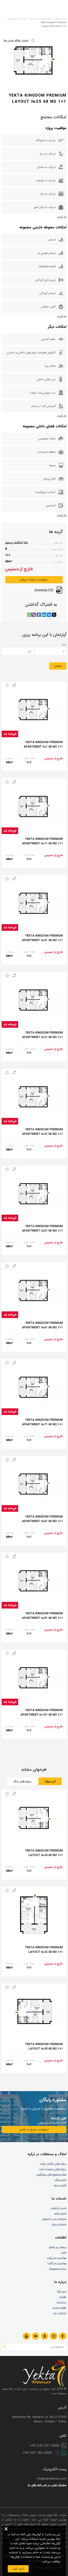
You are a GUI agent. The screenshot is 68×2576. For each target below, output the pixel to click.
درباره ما (61, 2302)
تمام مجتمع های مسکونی (51, 2174)
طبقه (64, 645)
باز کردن (61, 216)
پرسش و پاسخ (57, 2247)
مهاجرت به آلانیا (57, 2263)
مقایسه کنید (21, 48)
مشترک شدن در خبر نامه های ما (47, 2485)
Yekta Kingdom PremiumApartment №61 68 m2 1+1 (42, 1325)
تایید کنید (18, 2568)
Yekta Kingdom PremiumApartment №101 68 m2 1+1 (41, 1712)
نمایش (58, 666)
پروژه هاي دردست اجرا (40, 19)
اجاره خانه (60, 2213)
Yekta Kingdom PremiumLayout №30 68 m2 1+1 (44, 2046)
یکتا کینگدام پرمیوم (16, 19)
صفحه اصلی (60, 19)
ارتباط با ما (59, 2313)
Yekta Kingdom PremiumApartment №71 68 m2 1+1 (42, 1422)
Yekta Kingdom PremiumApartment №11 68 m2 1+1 (42, 841)
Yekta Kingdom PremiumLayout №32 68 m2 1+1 (44, 1949)
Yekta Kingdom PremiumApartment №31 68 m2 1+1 (42, 1034)
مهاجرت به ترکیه (56, 2258)
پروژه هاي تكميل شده (53, 2163)
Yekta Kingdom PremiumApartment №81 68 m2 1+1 (42, 1519)
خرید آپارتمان (58, 2208)
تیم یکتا (61, 2291)
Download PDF (44, 590)
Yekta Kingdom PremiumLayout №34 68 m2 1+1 (44, 1852)
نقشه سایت (59, 2307)
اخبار (63, 2252)
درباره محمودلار (57, 2268)
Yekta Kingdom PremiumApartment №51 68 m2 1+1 (42, 1228)
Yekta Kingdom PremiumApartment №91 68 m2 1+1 (42, 1615)
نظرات (62, 2297)
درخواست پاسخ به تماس (34, 2129)
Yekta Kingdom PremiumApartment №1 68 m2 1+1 (43, 744)
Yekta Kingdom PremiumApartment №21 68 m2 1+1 (42, 938)
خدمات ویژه (59, 2224)
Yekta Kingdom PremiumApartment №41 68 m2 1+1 (42, 1131)
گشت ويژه (60, 2185)
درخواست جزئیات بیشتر (34, 579)
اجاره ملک (60, 2180)
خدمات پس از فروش (54, 2219)
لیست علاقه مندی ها (16, 40)
